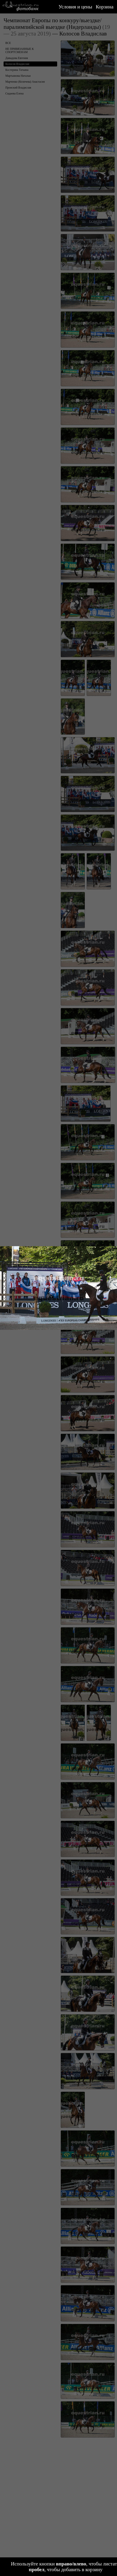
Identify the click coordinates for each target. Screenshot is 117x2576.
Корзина (104, 6)
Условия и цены (75, 6)
